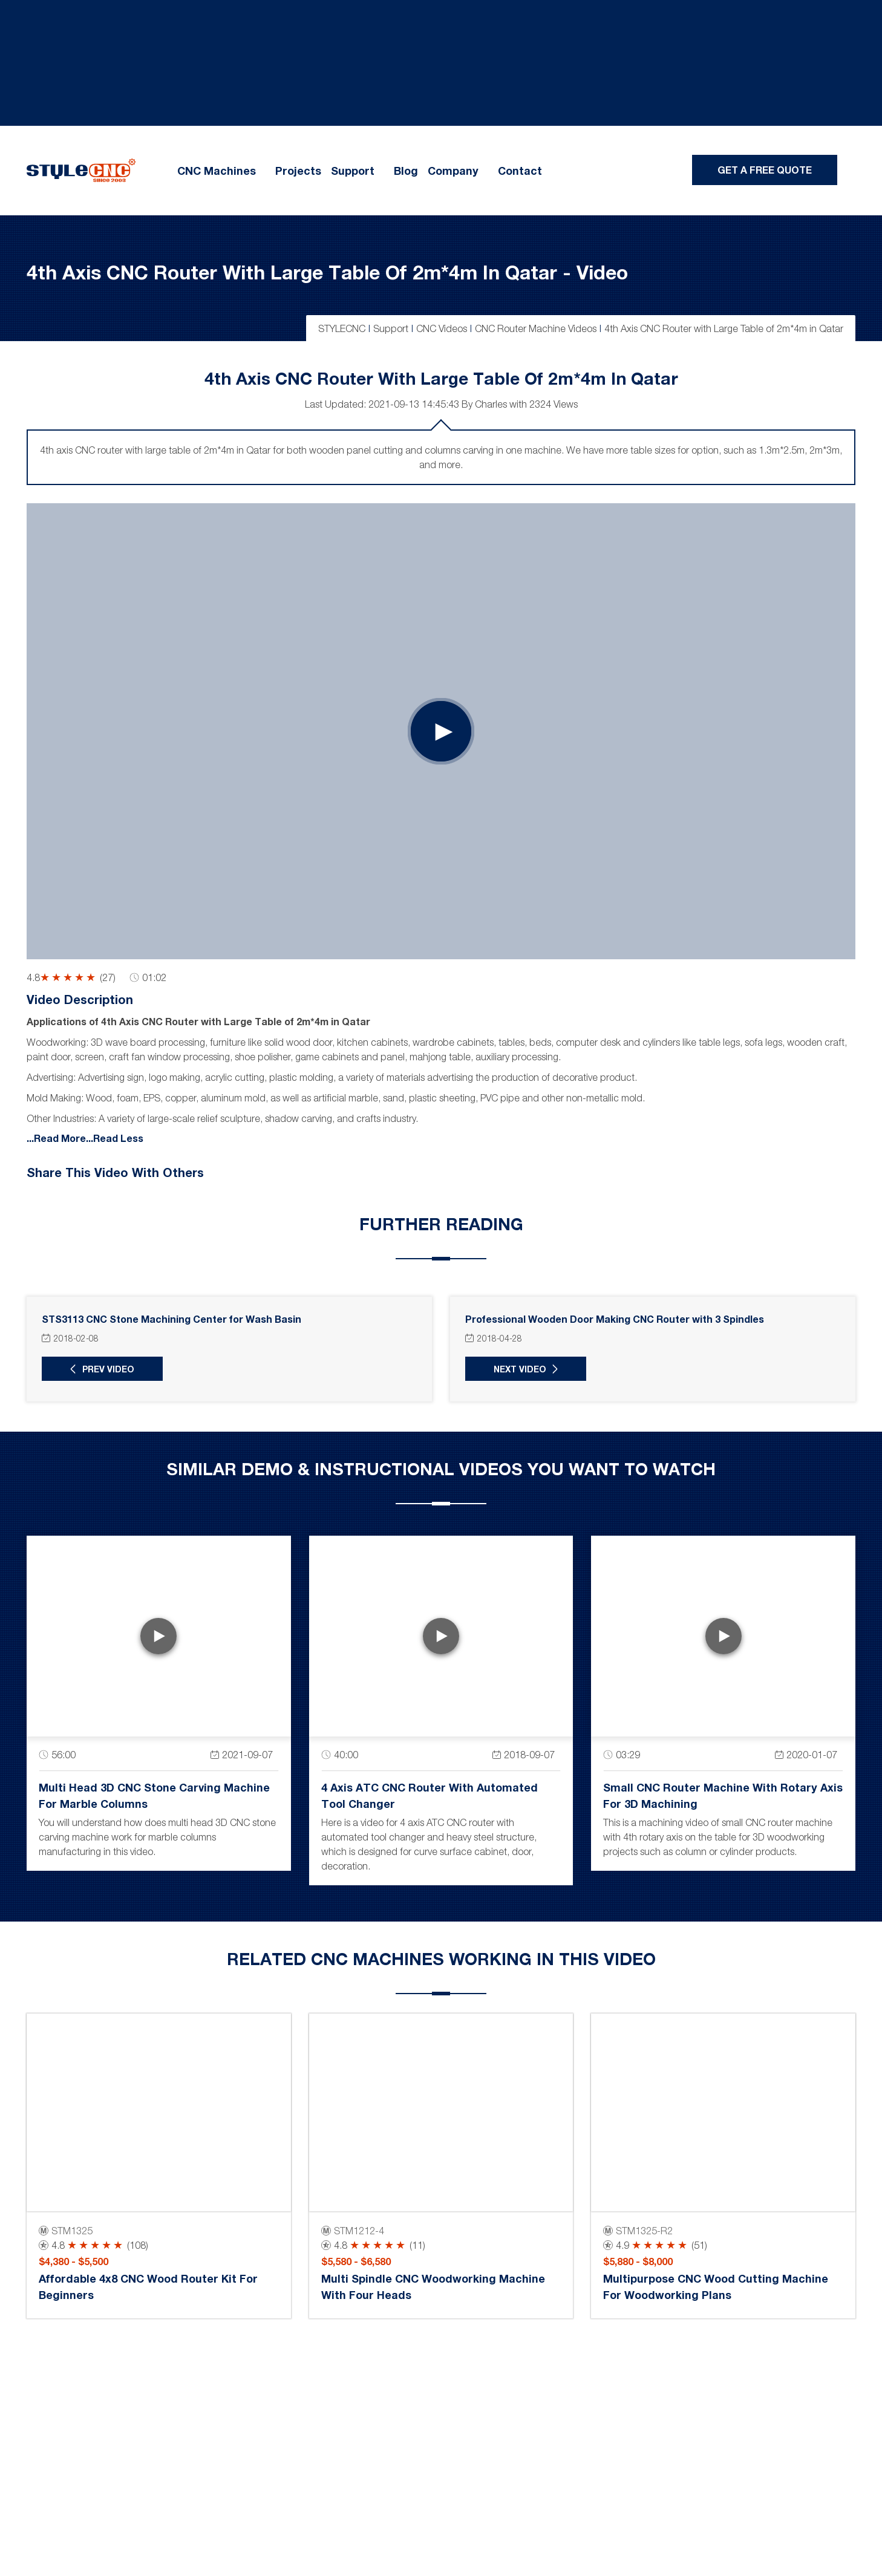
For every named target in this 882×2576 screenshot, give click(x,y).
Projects (298, 170)
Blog (406, 170)
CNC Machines (216, 170)
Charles (491, 404)
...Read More (56, 1137)
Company (453, 170)
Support (352, 170)
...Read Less (114, 1137)
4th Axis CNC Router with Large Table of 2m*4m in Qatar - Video (327, 272)
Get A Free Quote (764, 169)
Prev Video (108, 1369)
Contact (520, 170)
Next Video (520, 1369)
